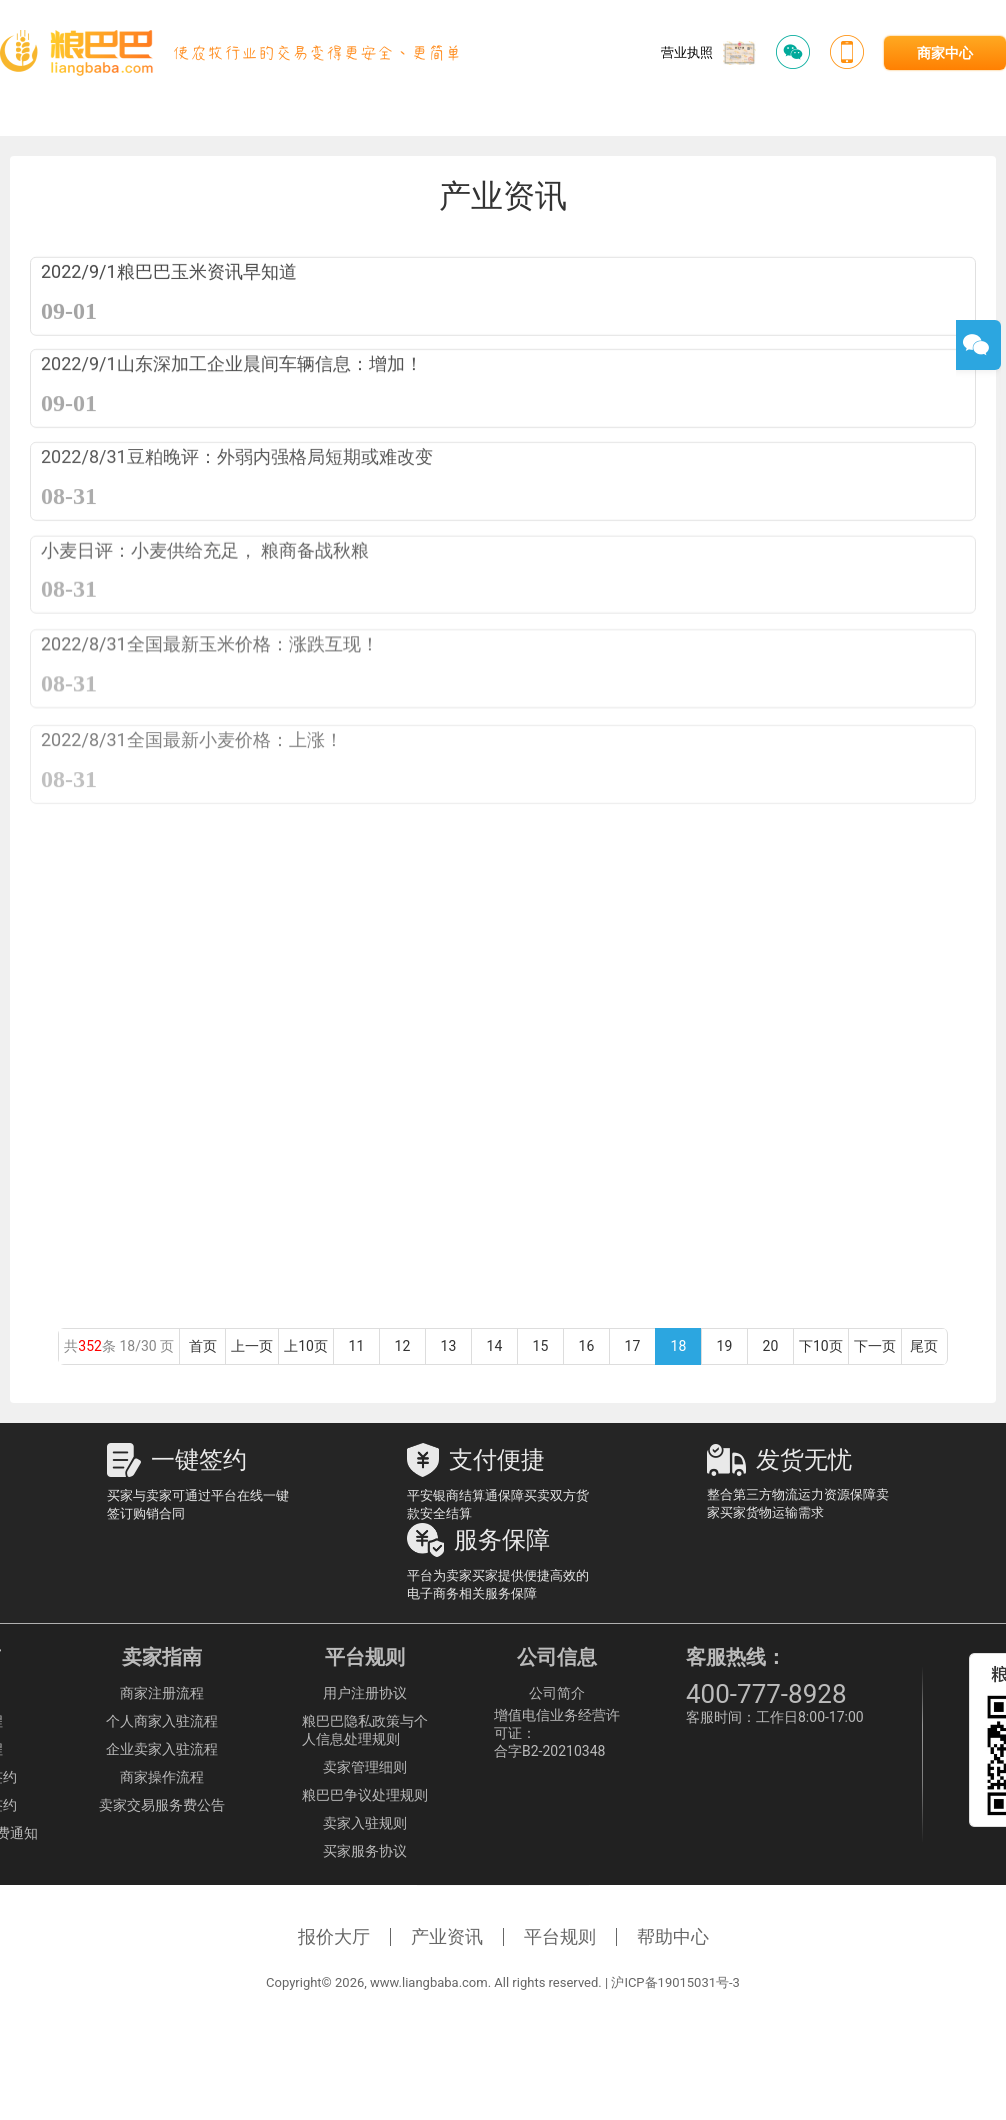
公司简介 (557, 1693)
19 (724, 1346)
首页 (203, 1346)
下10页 (821, 1346)
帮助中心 (673, 1936)
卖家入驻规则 (365, 1823)
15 (540, 1346)
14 (494, 1346)
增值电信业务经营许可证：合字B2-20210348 (557, 1733)
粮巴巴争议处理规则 (365, 1795)
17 (632, 1346)
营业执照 (708, 52)
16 (586, 1346)
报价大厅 (334, 1936)
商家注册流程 (162, 1693)
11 (356, 1346)
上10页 (306, 1346)
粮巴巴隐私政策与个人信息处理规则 (365, 1730)
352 (90, 1346)
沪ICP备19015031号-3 (675, 1982)
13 (448, 1346)
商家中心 (945, 53)
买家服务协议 (365, 1851)
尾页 (924, 1346)
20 (770, 1346)
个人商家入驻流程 (162, 1721)
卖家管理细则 (365, 1767)
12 (402, 1346)
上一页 (252, 1346)
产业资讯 (447, 1936)
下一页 (875, 1346)
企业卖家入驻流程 (162, 1749)
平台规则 (560, 1936)
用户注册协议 (365, 1693)
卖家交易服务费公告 (162, 1805)
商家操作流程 (162, 1777)
